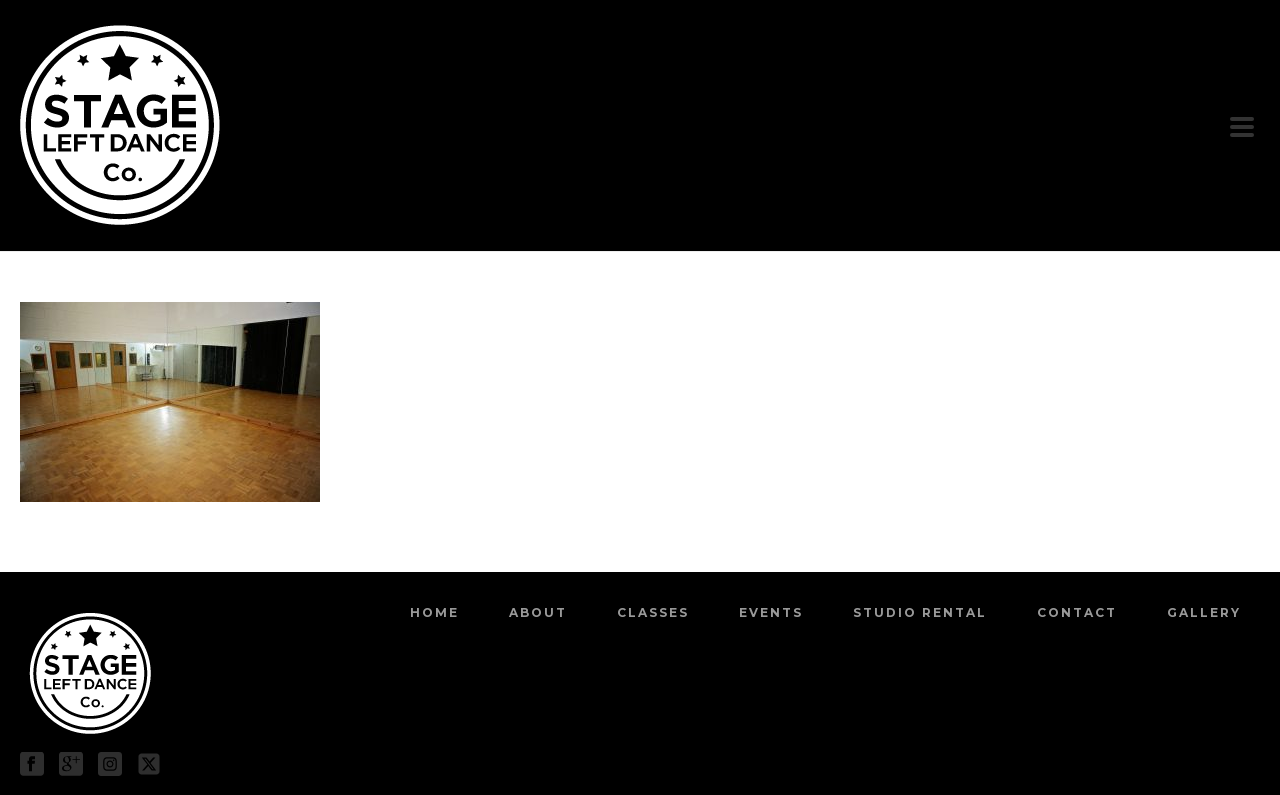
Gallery (1204, 612)
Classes (653, 612)
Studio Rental (920, 612)
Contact (1077, 612)
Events (771, 612)
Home (434, 612)
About (538, 612)
